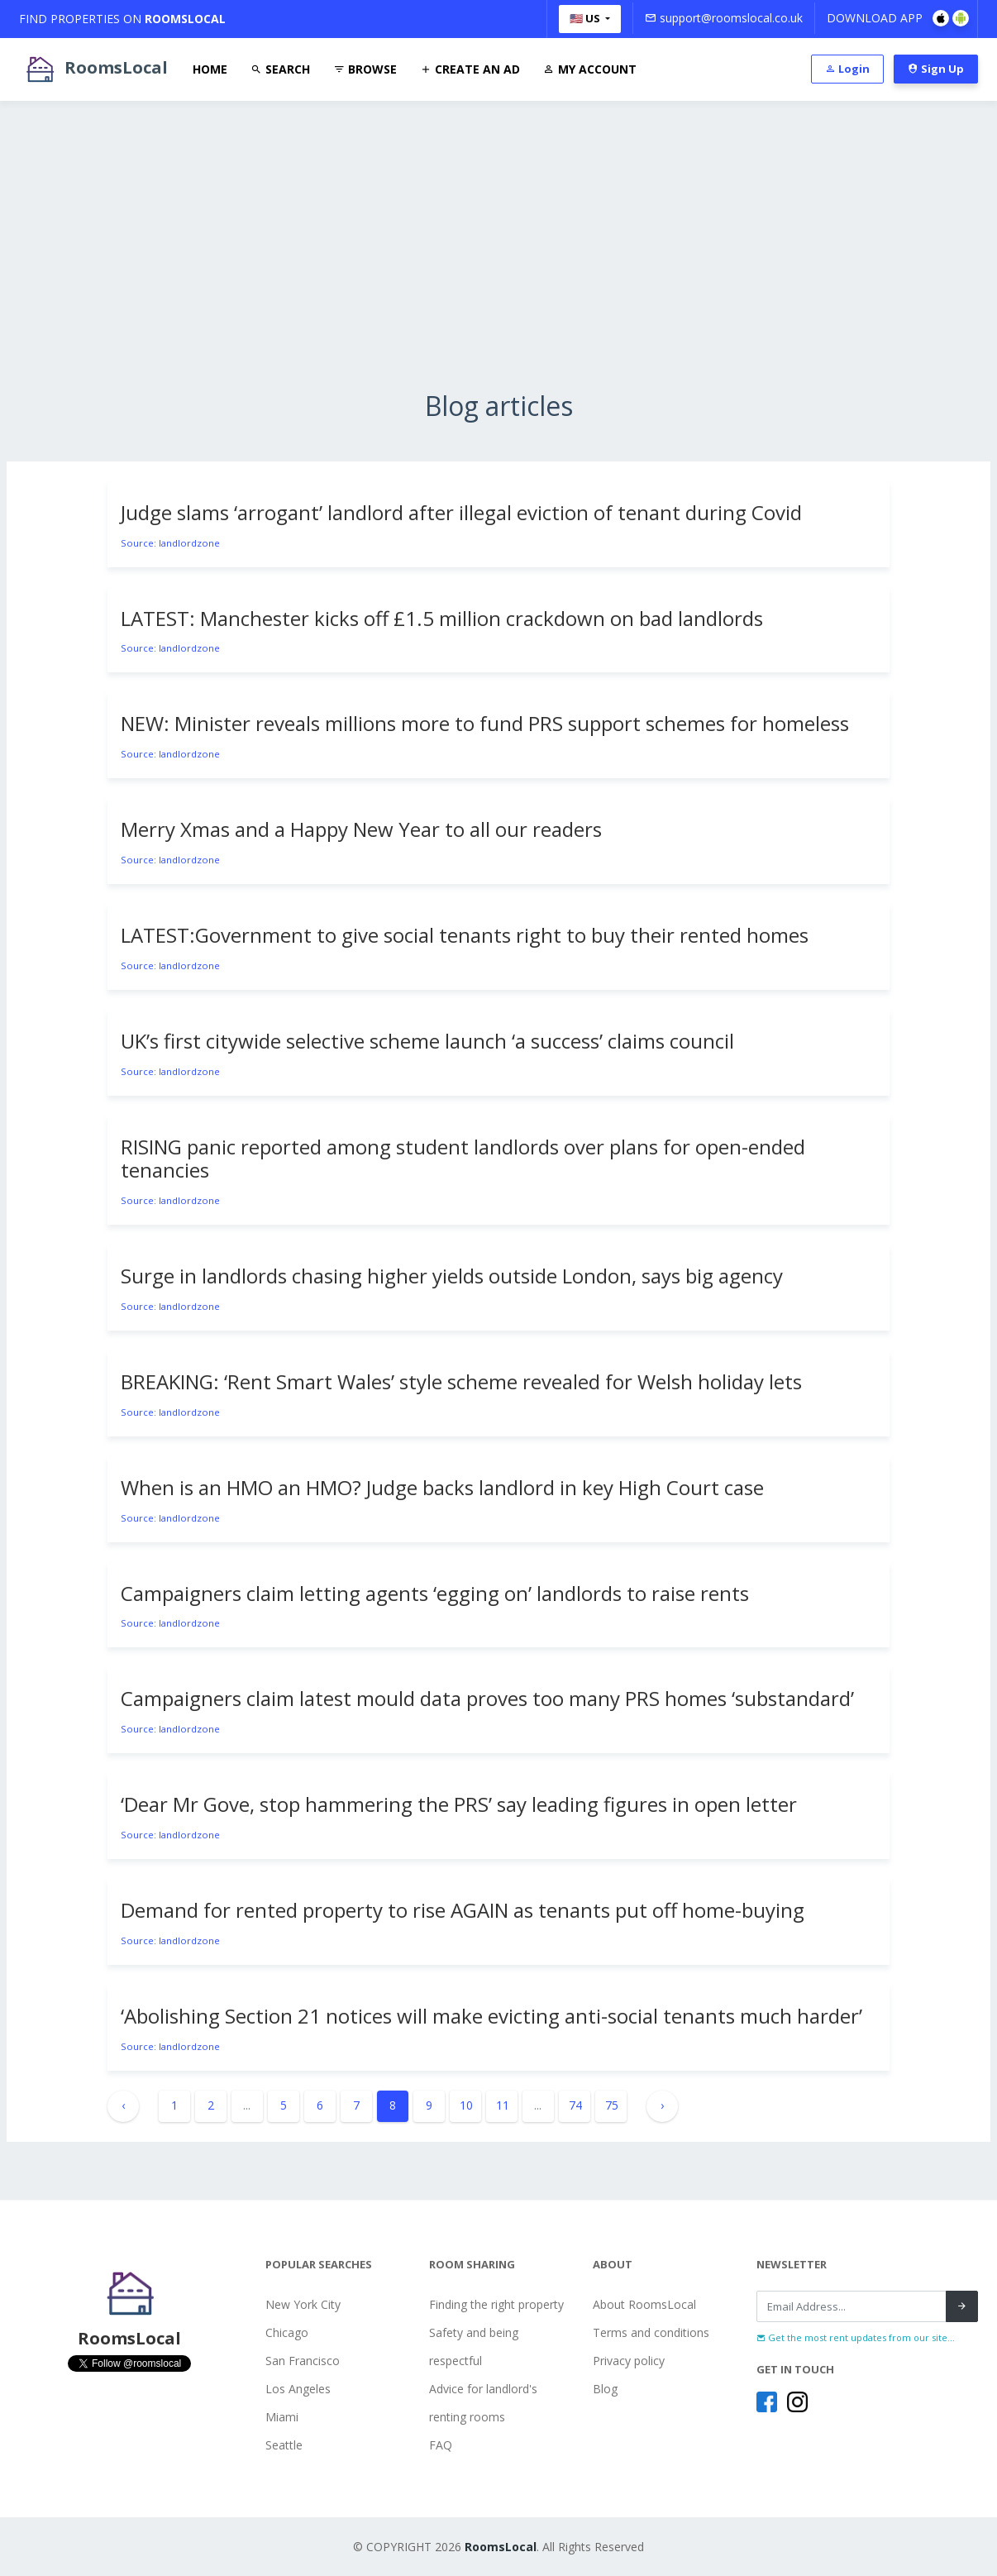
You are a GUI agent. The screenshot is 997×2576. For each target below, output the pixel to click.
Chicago (286, 2332)
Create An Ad (470, 69)
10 (466, 2105)
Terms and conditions (651, 2332)
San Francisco (302, 2360)
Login (847, 68)
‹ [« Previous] (123, 2105)
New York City (303, 2304)
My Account (590, 69)
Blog (605, 2389)
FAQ (440, 2445)
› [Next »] (662, 2105)
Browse (365, 69)
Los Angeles (298, 2389)
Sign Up (936, 68)
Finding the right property (496, 2304)
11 (502, 2105)
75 (611, 2105)
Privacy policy (629, 2360)
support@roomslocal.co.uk (724, 18)
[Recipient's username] (851, 2306)
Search (280, 69)
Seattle (284, 2445)
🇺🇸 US (586, 18)
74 (575, 2105)
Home (210, 69)
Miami (281, 2417)
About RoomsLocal (644, 2304)
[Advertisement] (498, 274)
